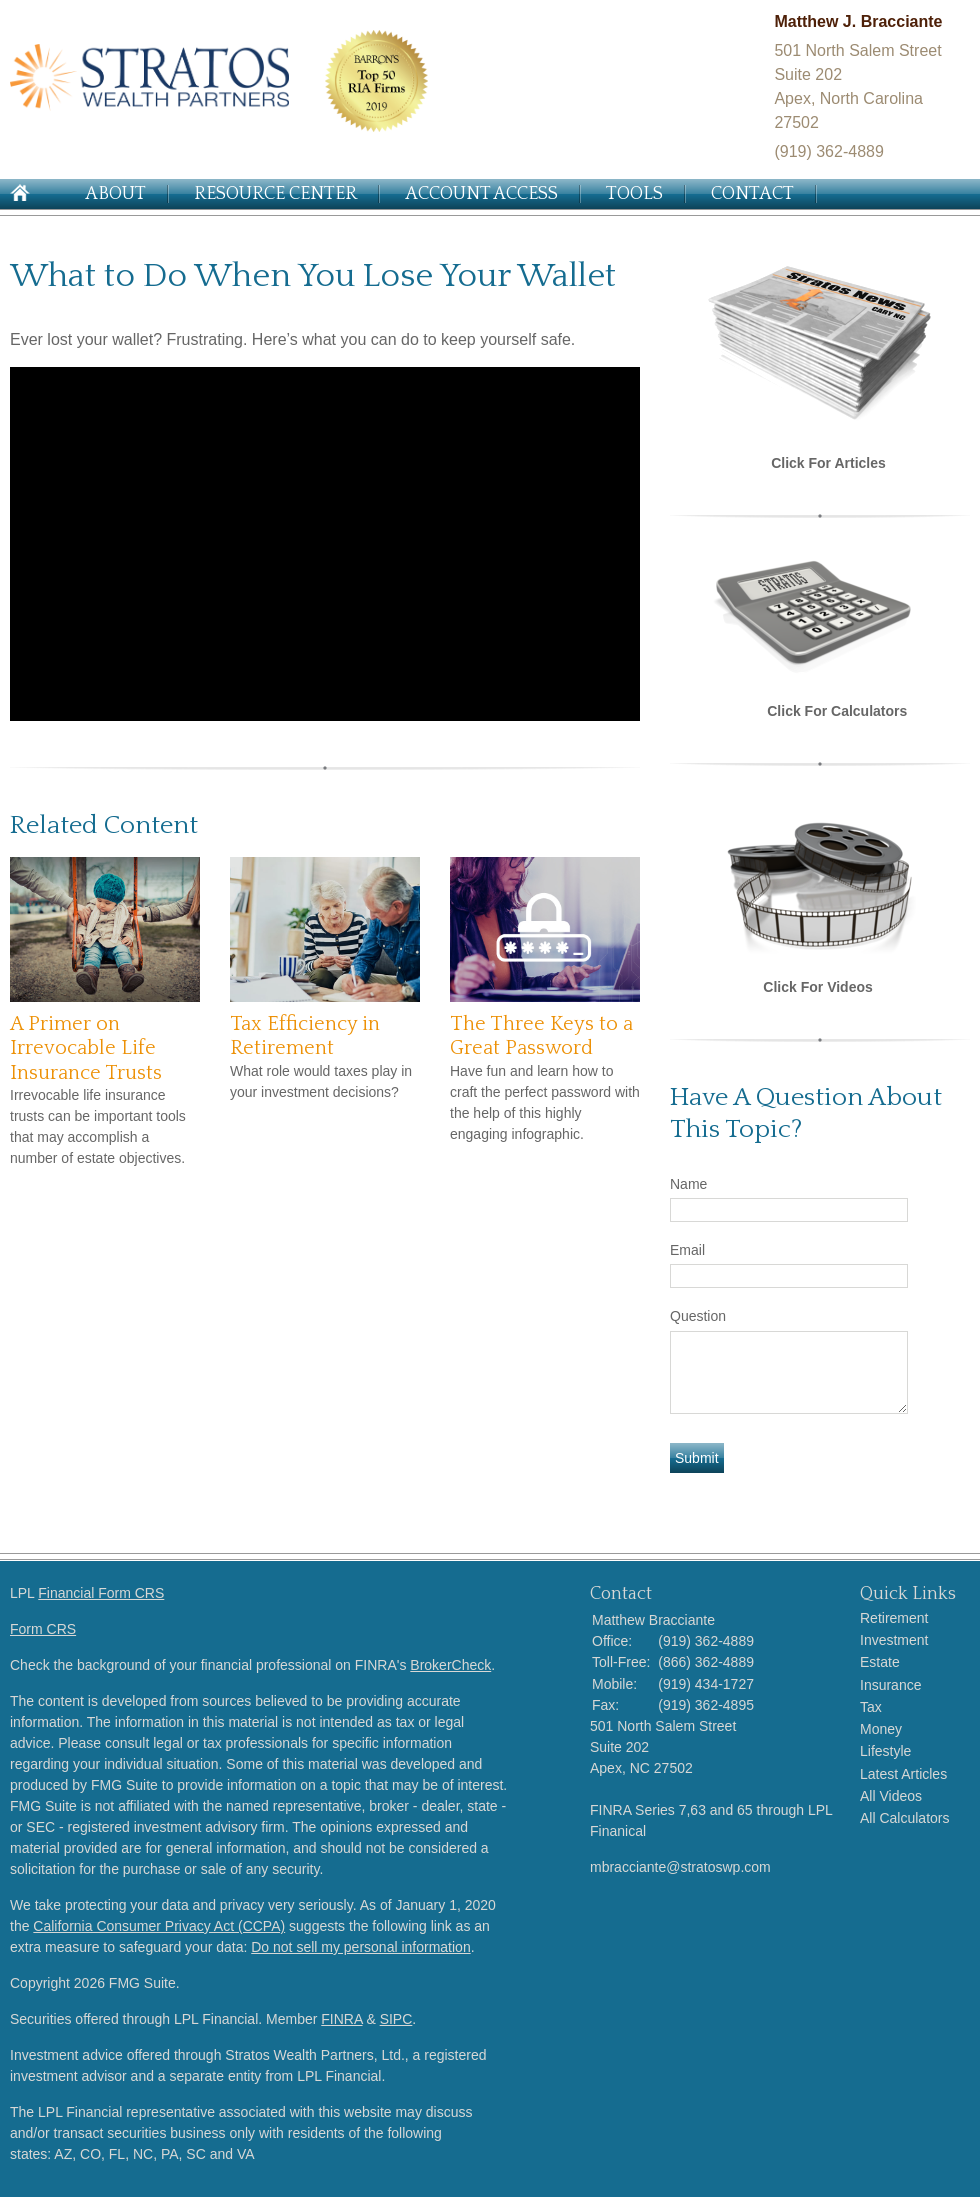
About (115, 194)
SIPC (396, 2019)
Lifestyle (885, 1751)
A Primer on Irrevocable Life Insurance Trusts (86, 1048)
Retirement (894, 1618)
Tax (871, 1707)
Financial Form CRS (101, 1593)
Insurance (890, 1685)
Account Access (481, 194)
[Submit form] (697, 1458)
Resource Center (275, 194)
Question (698, 1316)
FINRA (341, 2019)
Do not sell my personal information (360, 1947)
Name (688, 1184)
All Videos (891, 1796)
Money (881, 1729)
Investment (894, 1640)
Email (687, 1250)
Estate (880, 1662)
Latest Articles (903, 1774)
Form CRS (43, 1629)
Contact (752, 194)
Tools (634, 194)
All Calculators (904, 1818)
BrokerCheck (450, 1665)
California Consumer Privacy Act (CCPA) (159, 1926)
